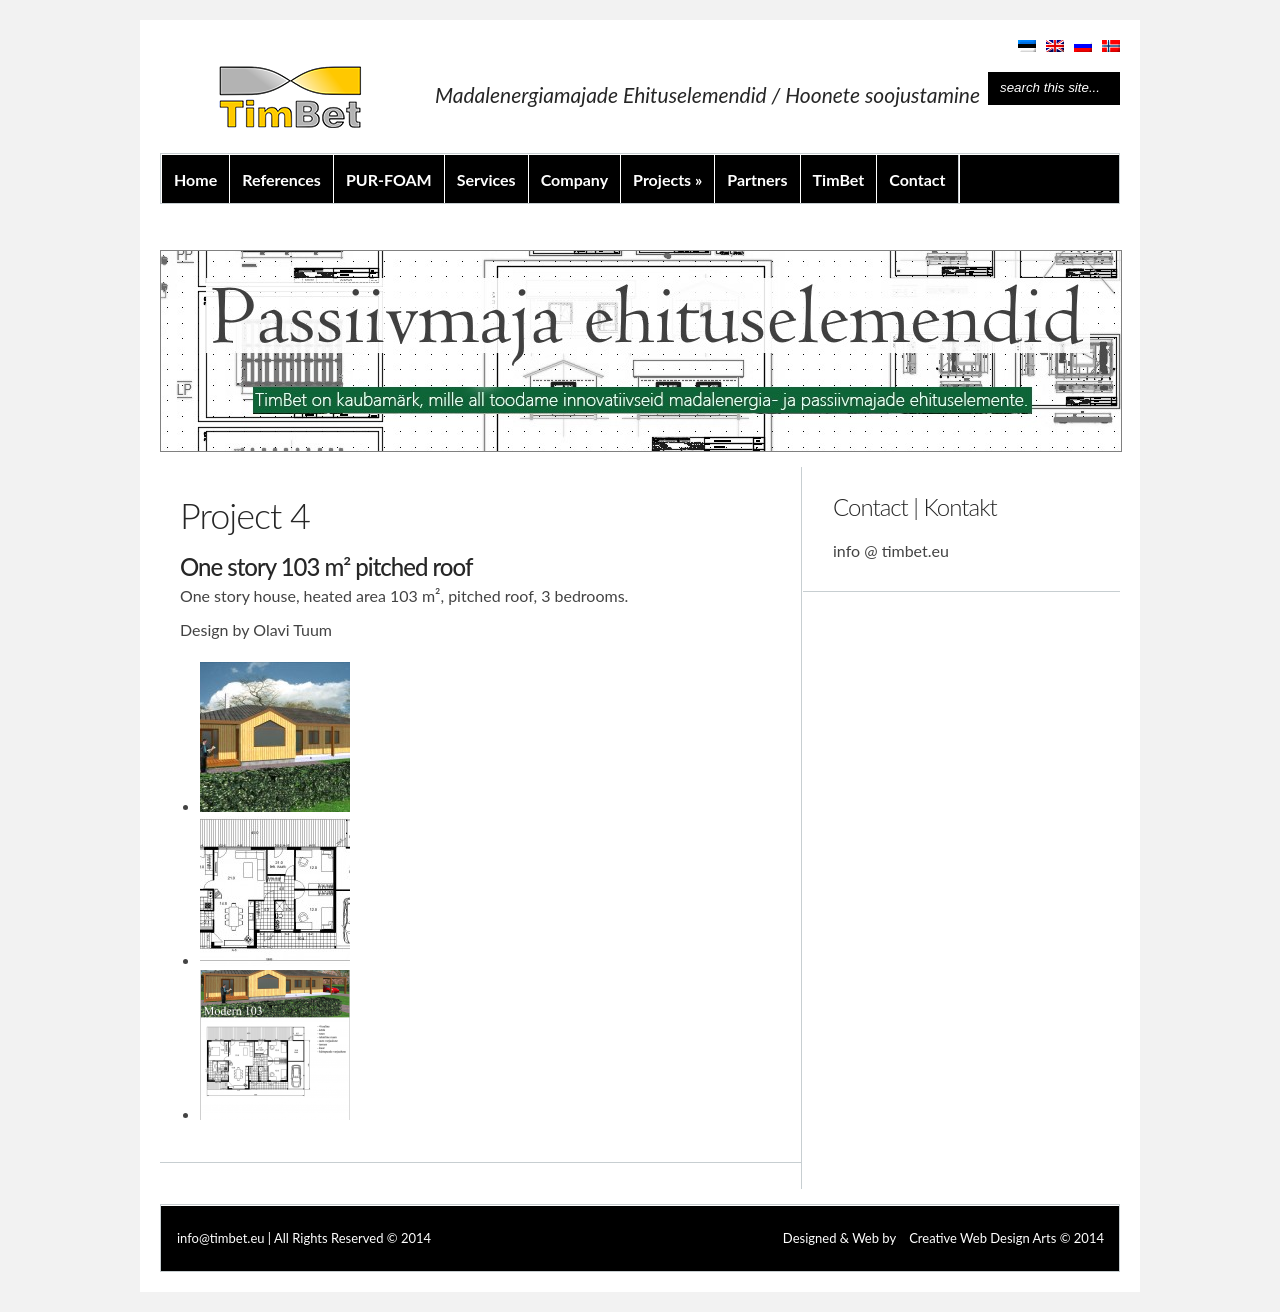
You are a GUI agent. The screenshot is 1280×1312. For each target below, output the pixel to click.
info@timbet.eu (221, 1238)
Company (574, 179)
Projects (667, 179)
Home (195, 179)
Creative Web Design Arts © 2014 (1006, 1238)
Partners (757, 179)
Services (486, 179)
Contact (917, 179)
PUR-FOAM (389, 179)
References (281, 179)
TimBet (839, 179)
